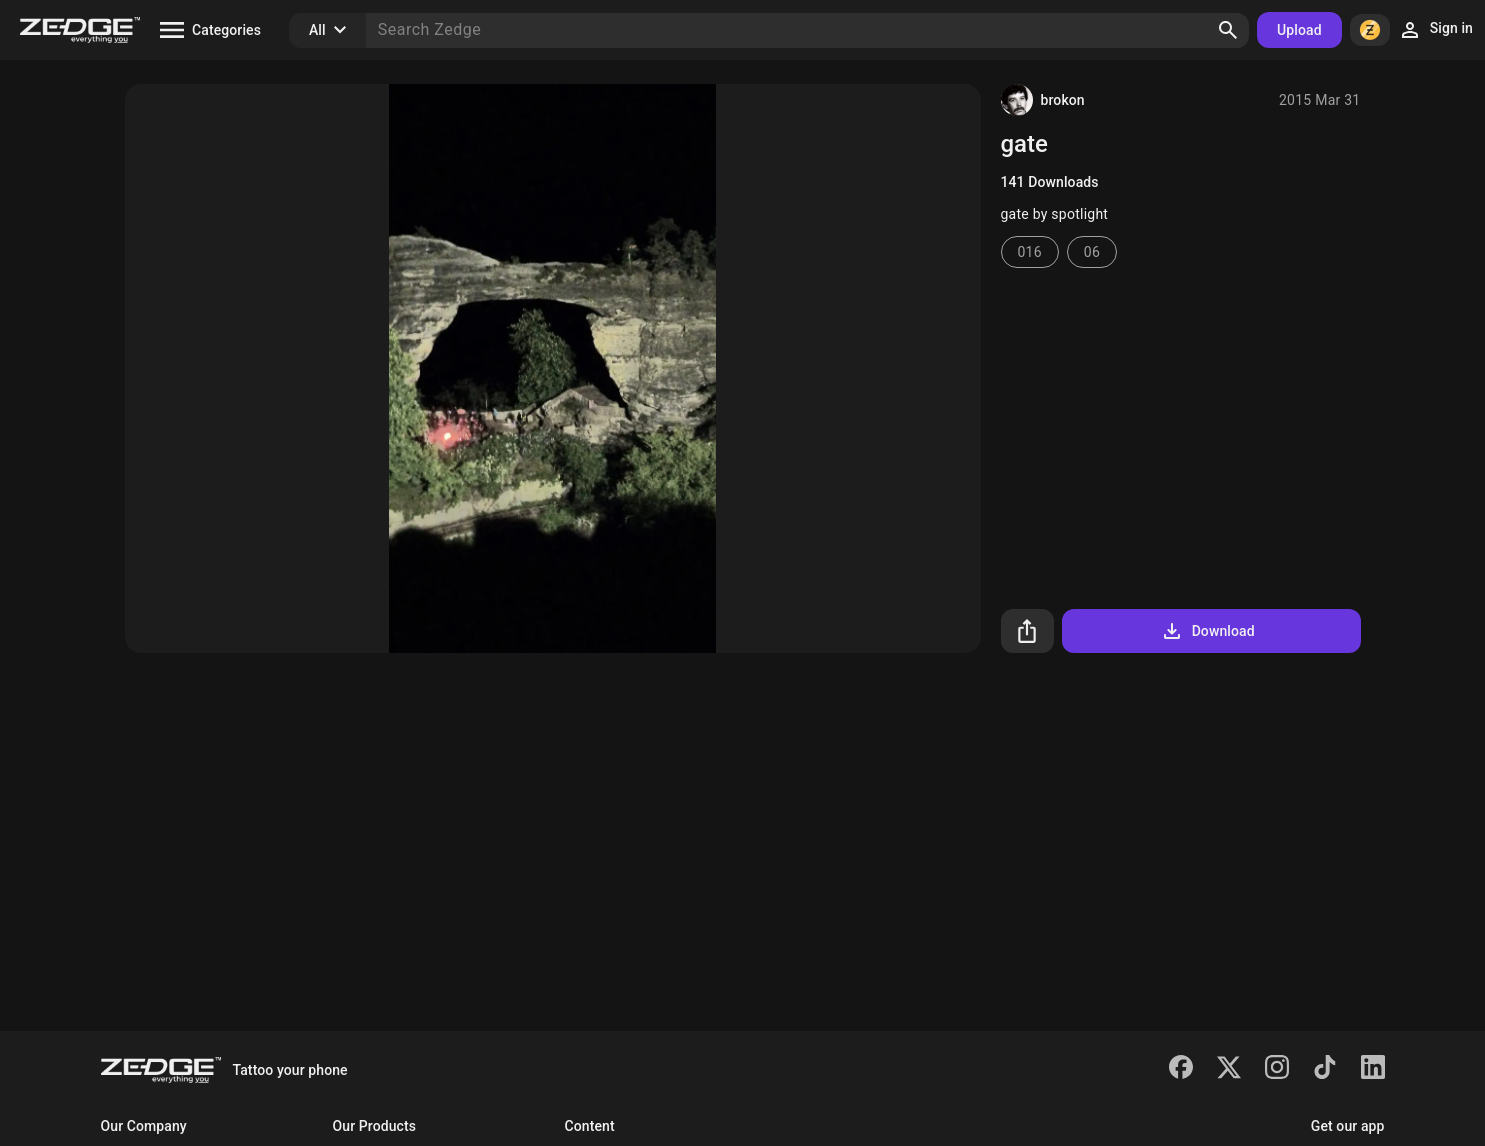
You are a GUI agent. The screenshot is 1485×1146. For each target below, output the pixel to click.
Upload (1299, 30)
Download (1207, 631)
